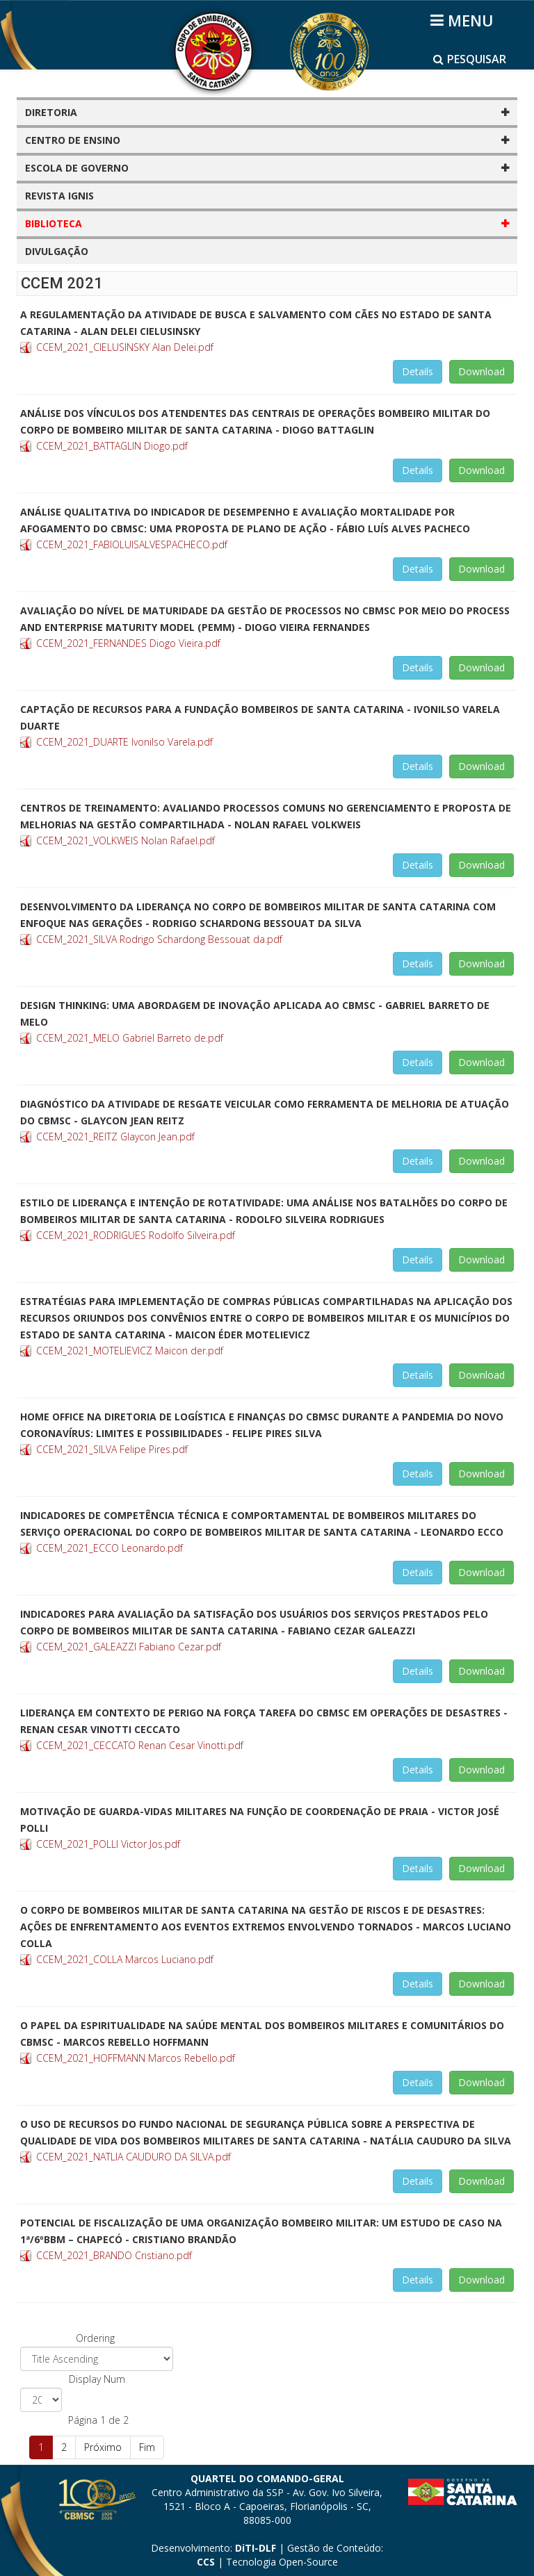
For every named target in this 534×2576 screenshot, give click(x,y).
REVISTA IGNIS (59, 195)
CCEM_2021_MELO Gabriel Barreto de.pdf (129, 1037)
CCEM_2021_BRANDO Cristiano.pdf (114, 2255)
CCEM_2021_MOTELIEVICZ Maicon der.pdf (129, 1350)
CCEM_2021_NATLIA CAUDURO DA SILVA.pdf (133, 2156)
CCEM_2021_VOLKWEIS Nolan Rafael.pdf (125, 840)
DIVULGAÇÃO (56, 251)
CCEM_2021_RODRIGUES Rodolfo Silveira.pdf (135, 1235)
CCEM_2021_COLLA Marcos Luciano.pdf (124, 1959)
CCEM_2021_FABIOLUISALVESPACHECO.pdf (131, 544)
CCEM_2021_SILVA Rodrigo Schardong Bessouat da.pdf (159, 939)
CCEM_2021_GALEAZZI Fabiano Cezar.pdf (128, 1646)
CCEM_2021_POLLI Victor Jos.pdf (108, 1844)
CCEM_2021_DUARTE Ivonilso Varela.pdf (124, 741)
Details (417, 371)
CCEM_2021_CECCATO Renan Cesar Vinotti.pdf (139, 1745)
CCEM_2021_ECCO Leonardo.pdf (109, 1547)
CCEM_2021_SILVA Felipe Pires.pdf (112, 1449)
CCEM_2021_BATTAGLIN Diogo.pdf (112, 445)
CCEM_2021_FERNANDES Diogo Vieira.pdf (128, 643)
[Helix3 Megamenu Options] (464, 20)
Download (481, 371)
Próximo (103, 2447)
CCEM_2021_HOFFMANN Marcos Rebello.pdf (135, 2058)
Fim (147, 2447)
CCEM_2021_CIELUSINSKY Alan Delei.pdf (124, 347)
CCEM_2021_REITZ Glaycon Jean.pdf (115, 1136)
